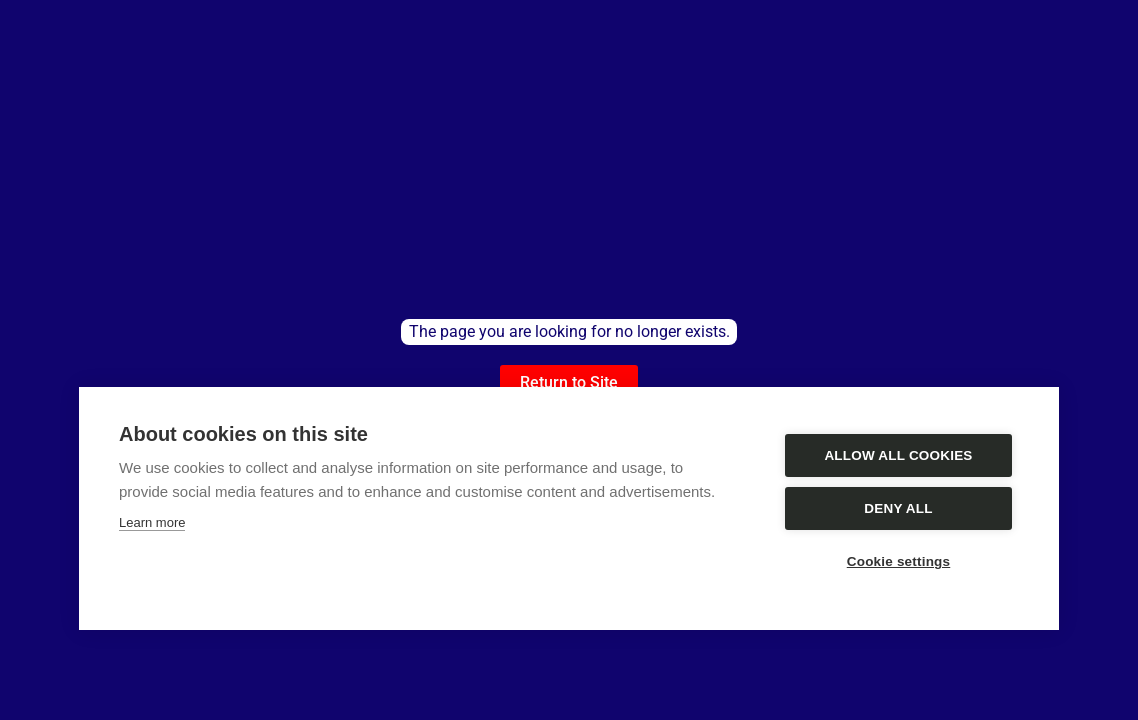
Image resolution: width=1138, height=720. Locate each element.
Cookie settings (899, 561)
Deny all (898, 508)
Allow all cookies (898, 455)
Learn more (152, 522)
